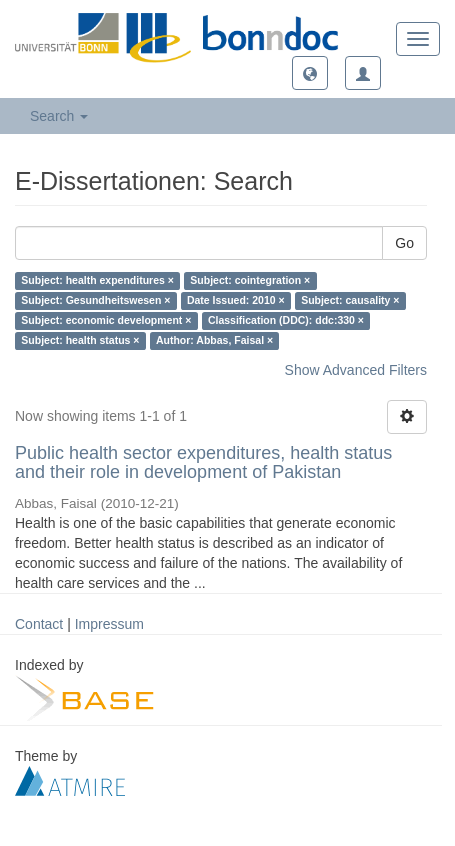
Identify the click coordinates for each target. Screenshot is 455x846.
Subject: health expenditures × (97, 281)
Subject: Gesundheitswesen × (95, 301)
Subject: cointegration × (250, 281)
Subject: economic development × (106, 321)
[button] (310, 73)
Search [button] (59, 116)
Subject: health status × (80, 341)
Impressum (109, 624)
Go (404, 243)
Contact (39, 624)
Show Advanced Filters (356, 370)
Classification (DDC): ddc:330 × (286, 321)
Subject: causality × (350, 301)
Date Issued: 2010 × (236, 301)
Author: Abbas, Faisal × (214, 341)
